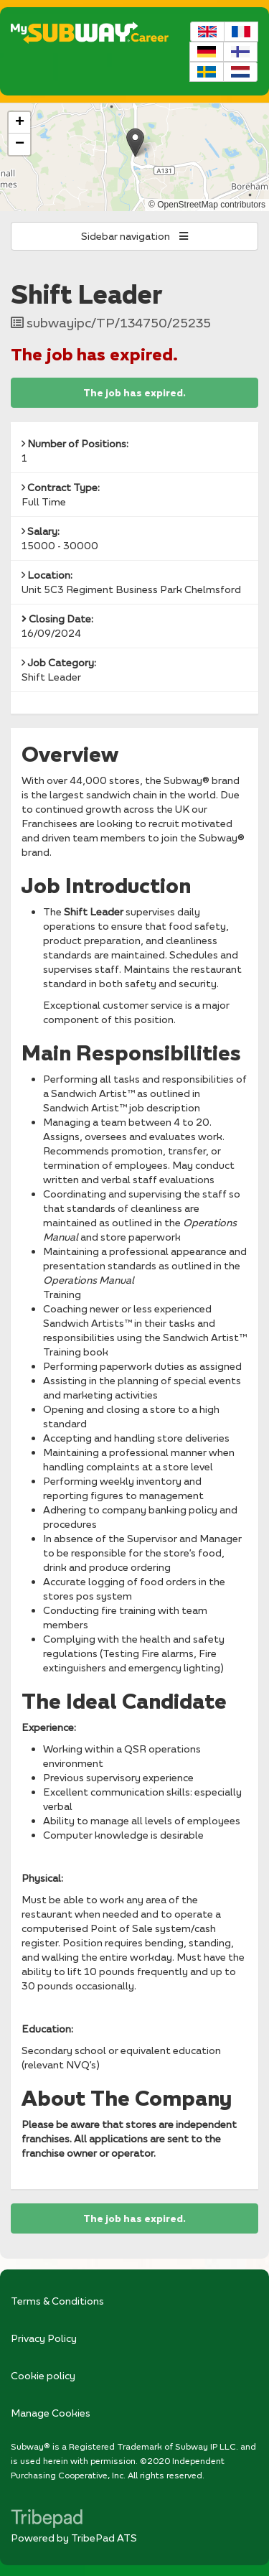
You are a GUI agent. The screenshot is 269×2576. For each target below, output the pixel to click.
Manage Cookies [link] (50, 2413)
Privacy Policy (44, 2338)
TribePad (46, 2520)
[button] (135, 142)
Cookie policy (43, 2375)
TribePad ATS (104, 2537)
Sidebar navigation (134, 236)
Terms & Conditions (57, 2301)
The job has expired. (134, 392)
